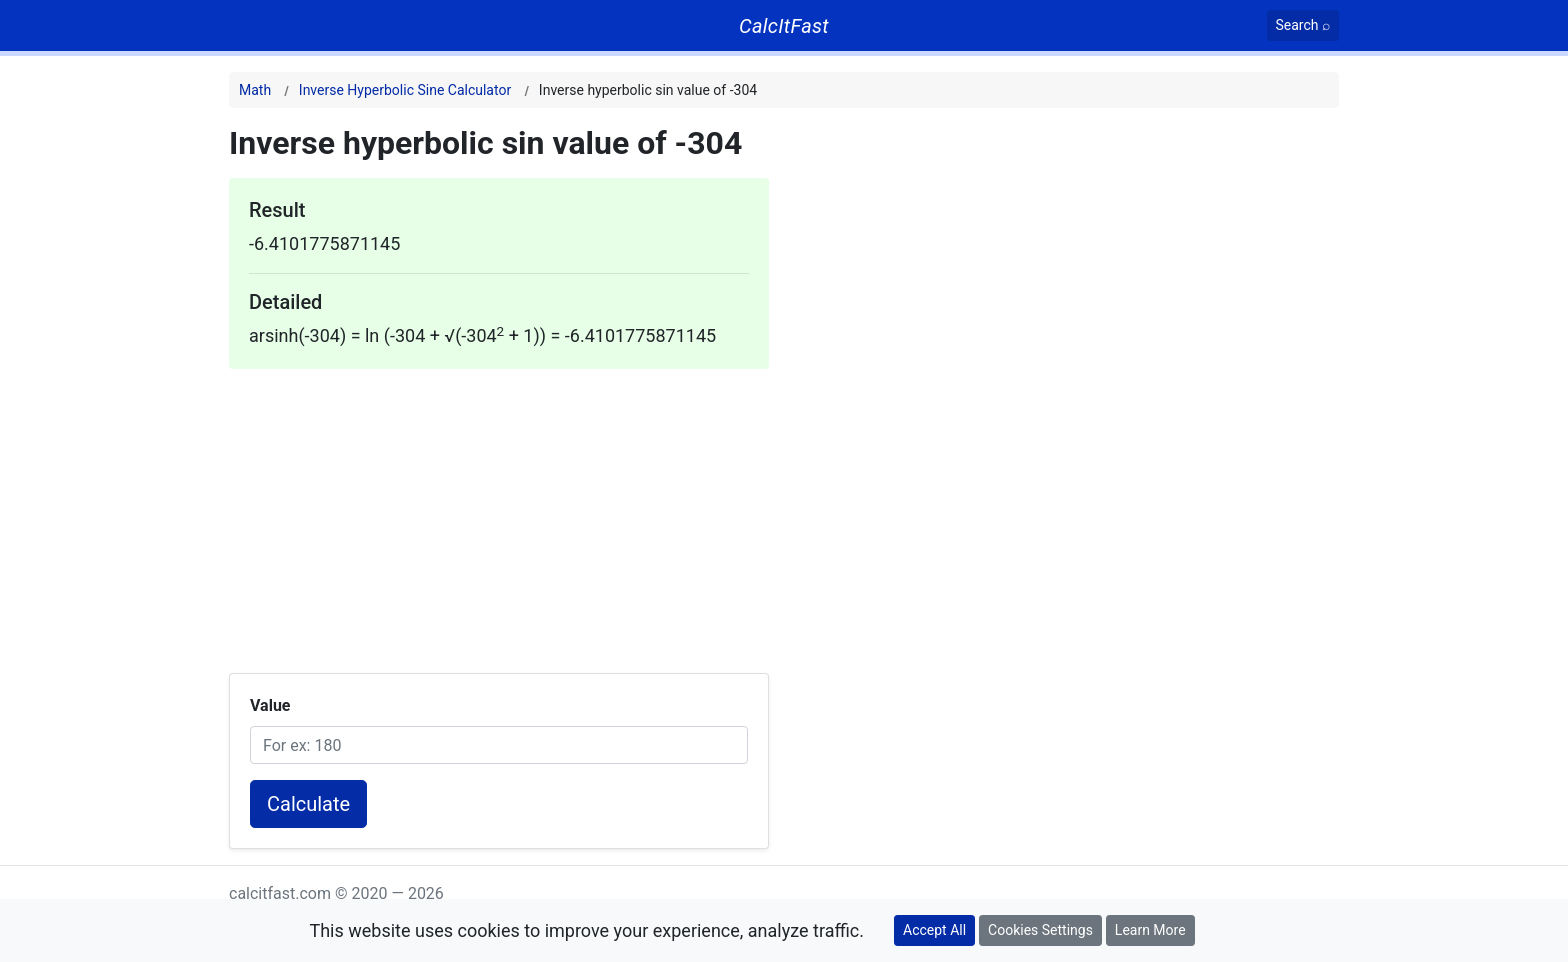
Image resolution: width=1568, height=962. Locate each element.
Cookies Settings (1040, 930)
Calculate (308, 804)
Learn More (1150, 930)
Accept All (934, 930)
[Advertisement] (499, 509)
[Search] (1303, 25)
